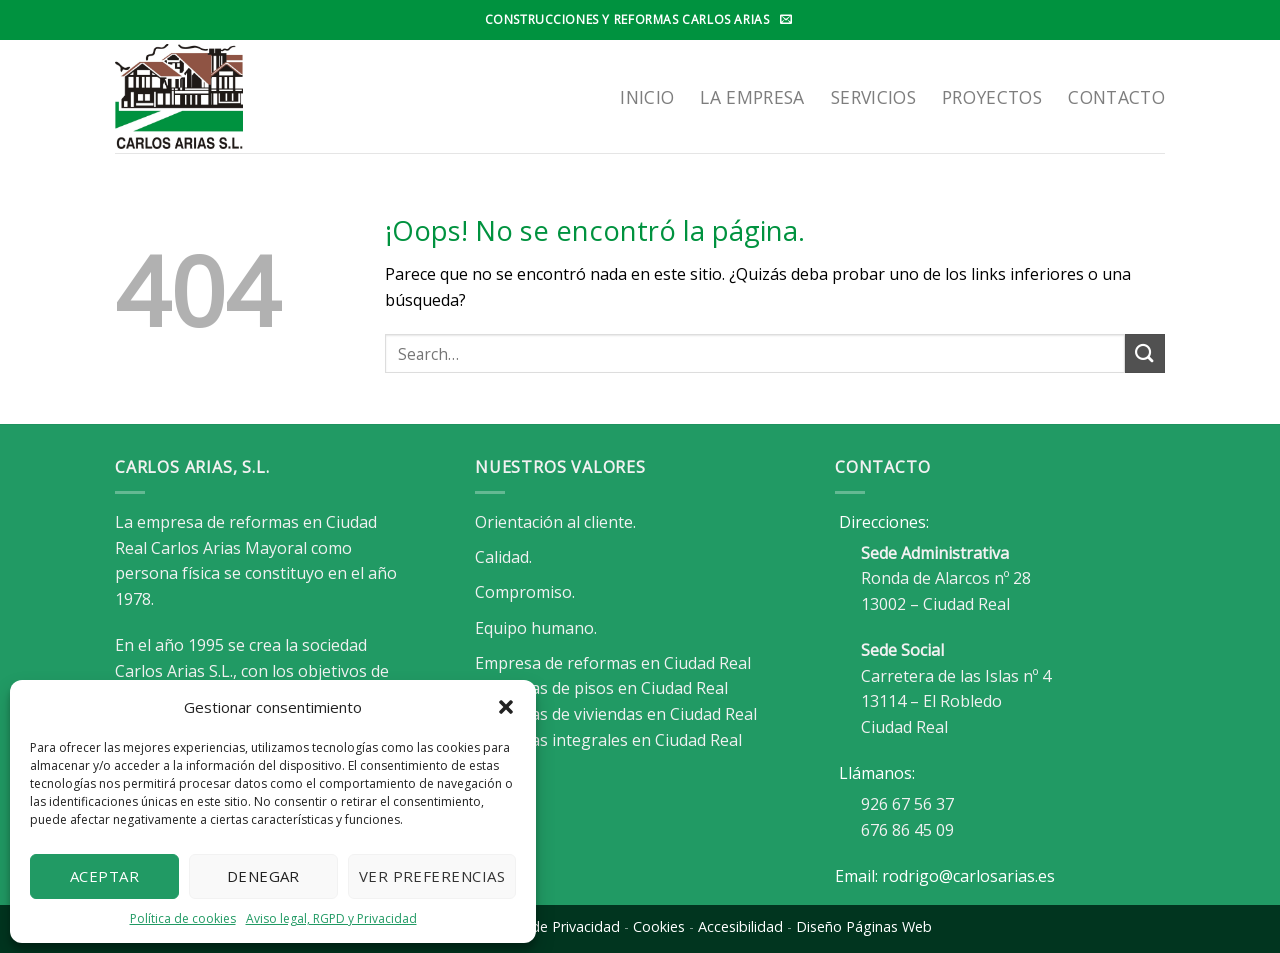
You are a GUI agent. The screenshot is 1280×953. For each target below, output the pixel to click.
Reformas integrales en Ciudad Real (608, 740)
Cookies (659, 926)
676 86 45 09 (907, 830)
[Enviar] (1145, 353)
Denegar (263, 876)
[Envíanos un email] (786, 20)
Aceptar (104, 876)
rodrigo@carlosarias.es (968, 876)
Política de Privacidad (549, 926)
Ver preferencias (432, 876)
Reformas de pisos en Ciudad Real (601, 688)
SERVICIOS (873, 97)
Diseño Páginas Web (864, 926)
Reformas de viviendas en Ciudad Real (616, 714)
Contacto (1116, 97)
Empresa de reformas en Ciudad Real (613, 663)
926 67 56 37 (907, 804)
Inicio (647, 97)
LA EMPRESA (752, 97)
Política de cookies (183, 918)
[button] (506, 707)
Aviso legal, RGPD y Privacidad (331, 918)
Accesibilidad (740, 926)
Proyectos (992, 97)
